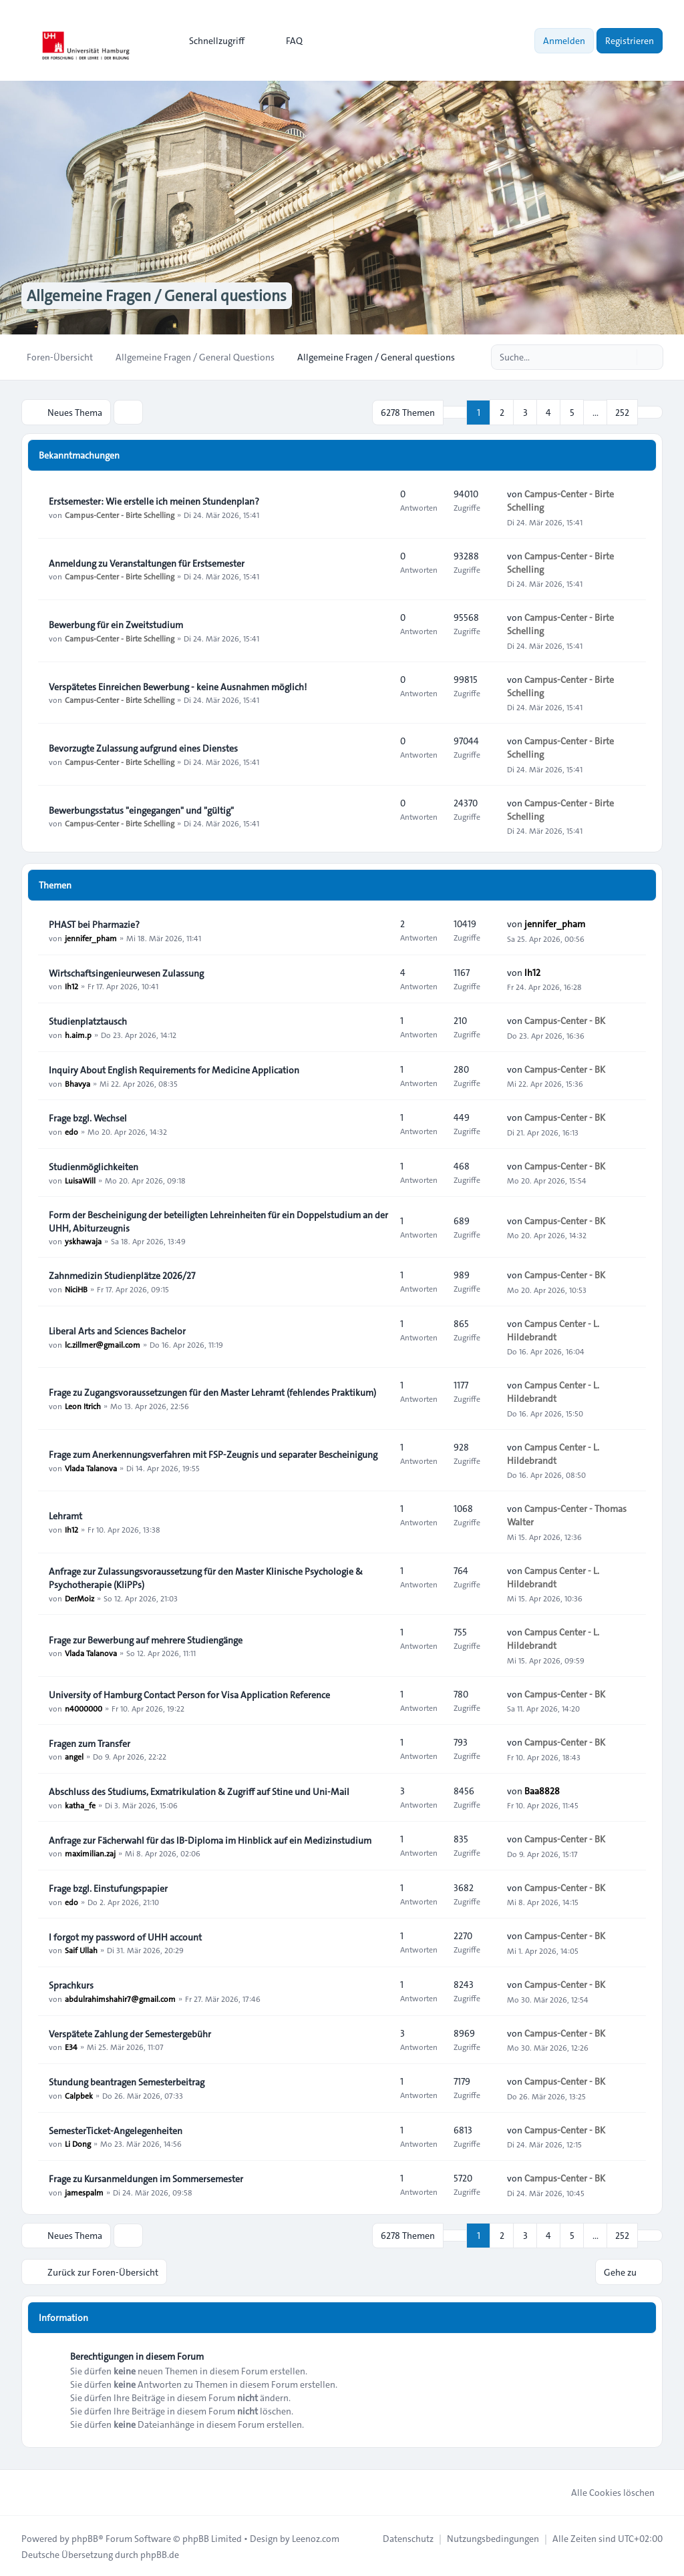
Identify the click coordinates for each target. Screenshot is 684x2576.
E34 (71, 2046)
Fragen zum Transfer (89, 1743)
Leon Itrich (83, 1405)
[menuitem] (211, 41)
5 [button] (572, 412)
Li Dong (78, 2143)
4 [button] (548, 412)
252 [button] (622, 412)
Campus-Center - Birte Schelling (119, 514)
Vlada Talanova (91, 1467)
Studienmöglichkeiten (93, 1166)
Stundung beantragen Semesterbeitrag (126, 2081)
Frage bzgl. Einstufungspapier (108, 1887)
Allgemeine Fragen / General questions (161, 295)
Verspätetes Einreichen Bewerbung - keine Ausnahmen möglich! (178, 686)
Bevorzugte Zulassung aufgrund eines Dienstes (143, 747)
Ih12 (71, 986)
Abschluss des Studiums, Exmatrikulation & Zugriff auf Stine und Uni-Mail (199, 1791)
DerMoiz (79, 1597)
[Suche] (625, 357)
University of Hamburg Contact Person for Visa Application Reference (189, 1694)
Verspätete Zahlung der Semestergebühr (130, 2033)
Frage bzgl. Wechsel (88, 1117)
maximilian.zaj (90, 1853)
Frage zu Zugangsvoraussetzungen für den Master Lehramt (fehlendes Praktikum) (212, 1391)
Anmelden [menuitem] (564, 40)
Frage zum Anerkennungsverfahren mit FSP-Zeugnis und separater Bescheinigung (213, 1454)
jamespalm (84, 2191)
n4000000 (83, 1707)
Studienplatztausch (88, 1020)
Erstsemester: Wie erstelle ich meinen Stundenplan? (154, 500)
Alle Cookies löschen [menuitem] (604, 2491)
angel (74, 1756)
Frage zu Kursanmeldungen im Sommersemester (146, 2178)
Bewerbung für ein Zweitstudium (116, 624)
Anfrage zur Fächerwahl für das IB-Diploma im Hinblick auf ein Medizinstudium (210, 1839)
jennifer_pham (91, 937)
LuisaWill (80, 1179)
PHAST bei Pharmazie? (94, 924)
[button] (650, 412)
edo (71, 1130)
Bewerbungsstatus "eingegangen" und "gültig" (141, 809)
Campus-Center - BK (564, 1020)
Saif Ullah (81, 1950)
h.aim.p (78, 1034)
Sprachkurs (71, 1984)
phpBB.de (159, 2553)
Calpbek (79, 2094)
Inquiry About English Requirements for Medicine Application (174, 1069)
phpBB (84, 2537)
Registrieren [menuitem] (629, 40)
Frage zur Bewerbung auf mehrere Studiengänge (145, 1639)
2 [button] (502, 412)
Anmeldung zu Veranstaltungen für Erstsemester (146, 562)
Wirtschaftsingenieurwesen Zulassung (126, 972)
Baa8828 (542, 1790)
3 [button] (525, 412)
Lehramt (65, 1515)
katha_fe (80, 1804)
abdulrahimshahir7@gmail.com (120, 1998)
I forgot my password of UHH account (125, 1936)
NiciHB (76, 1288)
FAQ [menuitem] (286, 40)
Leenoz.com (315, 2537)
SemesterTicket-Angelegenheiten (115, 2130)
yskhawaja (83, 1241)
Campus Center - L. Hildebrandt (553, 1329)
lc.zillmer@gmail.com (102, 1343)
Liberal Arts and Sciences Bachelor (117, 1330)
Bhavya (77, 1082)
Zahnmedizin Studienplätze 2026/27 (122, 1275)
